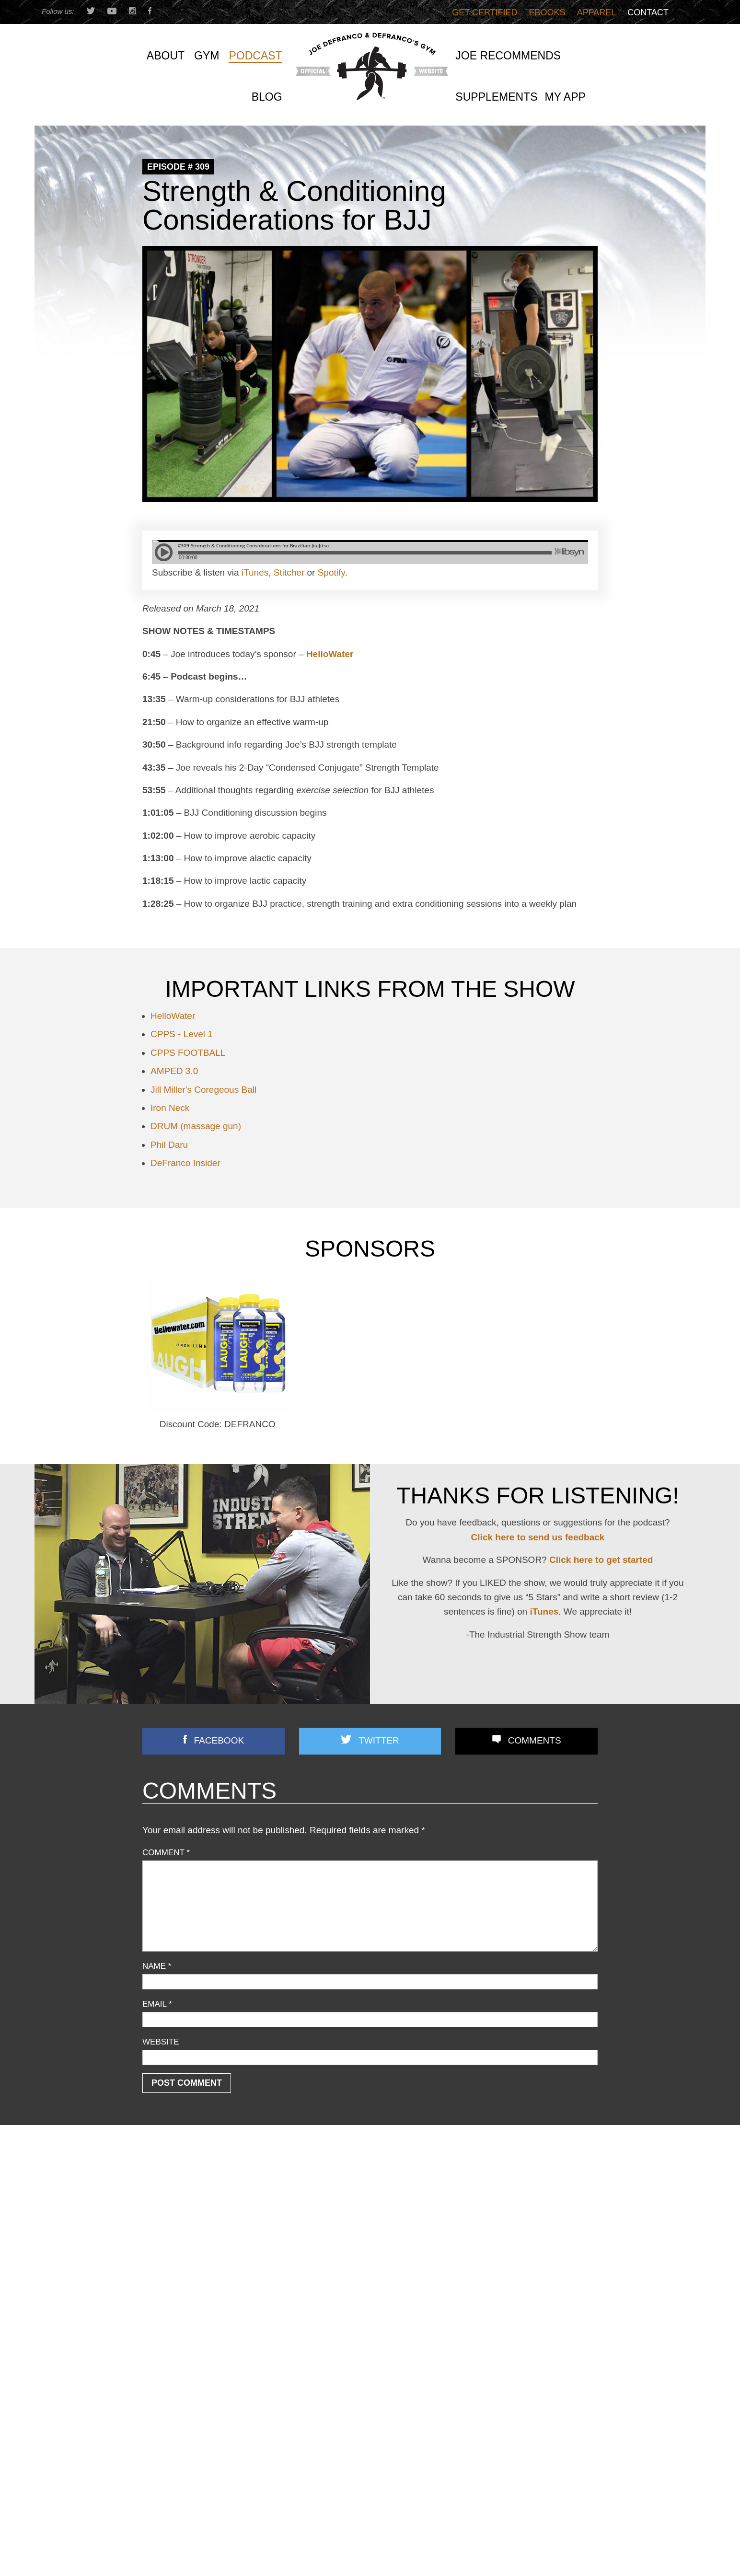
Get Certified (484, 12)
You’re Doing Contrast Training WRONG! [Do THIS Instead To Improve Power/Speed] (522, 2300)
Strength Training (171, 2307)
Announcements (170, 2179)
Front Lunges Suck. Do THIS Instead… (365, 2260)
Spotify (331, 572)
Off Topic (157, 2256)
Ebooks (547, 12)
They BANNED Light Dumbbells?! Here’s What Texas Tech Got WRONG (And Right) (522, 2333)
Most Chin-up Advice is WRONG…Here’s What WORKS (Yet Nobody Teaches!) (523, 2211)
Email (157, 2004)
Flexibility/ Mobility (173, 2230)
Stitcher (289, 572)
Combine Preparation (178, 2217)
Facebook (219, 1740)
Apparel (596, 12)
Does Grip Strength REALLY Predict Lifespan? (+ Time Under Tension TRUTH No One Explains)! (526, 2244)
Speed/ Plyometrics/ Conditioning (198, 2294)
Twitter (378, 1740)
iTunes (255, 572)
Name (156, 1966)
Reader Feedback (172, 2281)
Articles (154, 2192)
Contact (648, 12)
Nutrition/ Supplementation (187, 2243)
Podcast (156, 2268)
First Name (164, 2550)
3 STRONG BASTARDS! (341, 2224)
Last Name (277, 2550)
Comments (534, 1740)
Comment (166, 1852)
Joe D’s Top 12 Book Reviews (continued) (370, 2296)
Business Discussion (177, 2204)
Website (160, 2041)
